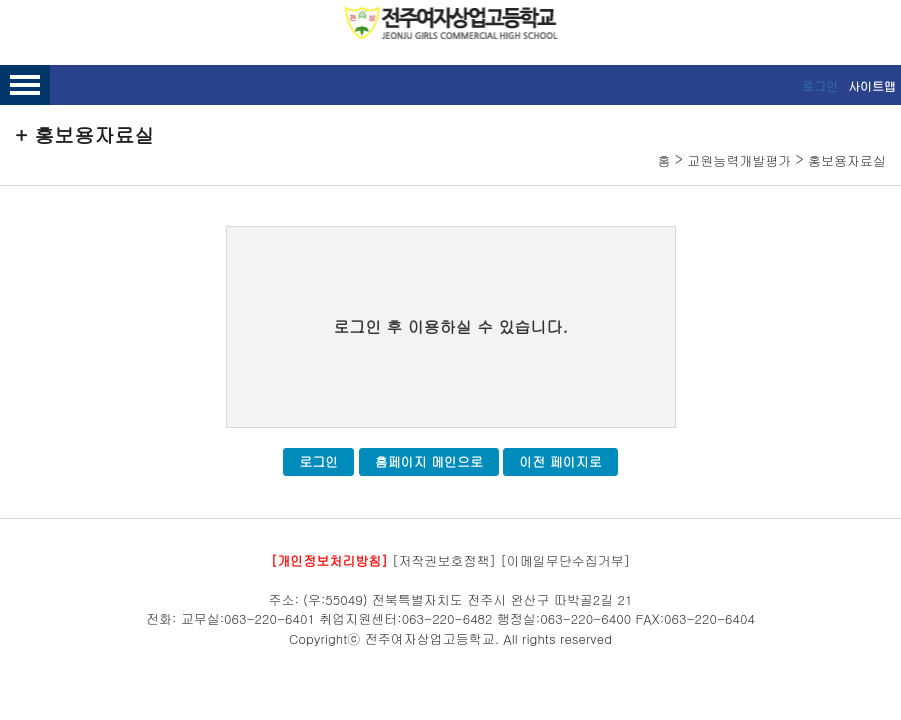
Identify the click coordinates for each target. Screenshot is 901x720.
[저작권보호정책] (444, 560)
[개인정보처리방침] (329, 560)
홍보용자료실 (847, 160)
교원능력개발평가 (739, 160)
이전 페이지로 (560, 461)
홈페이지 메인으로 (429, 461)
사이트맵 (872, 85)
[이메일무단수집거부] (565, 560)
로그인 (820, 85)
